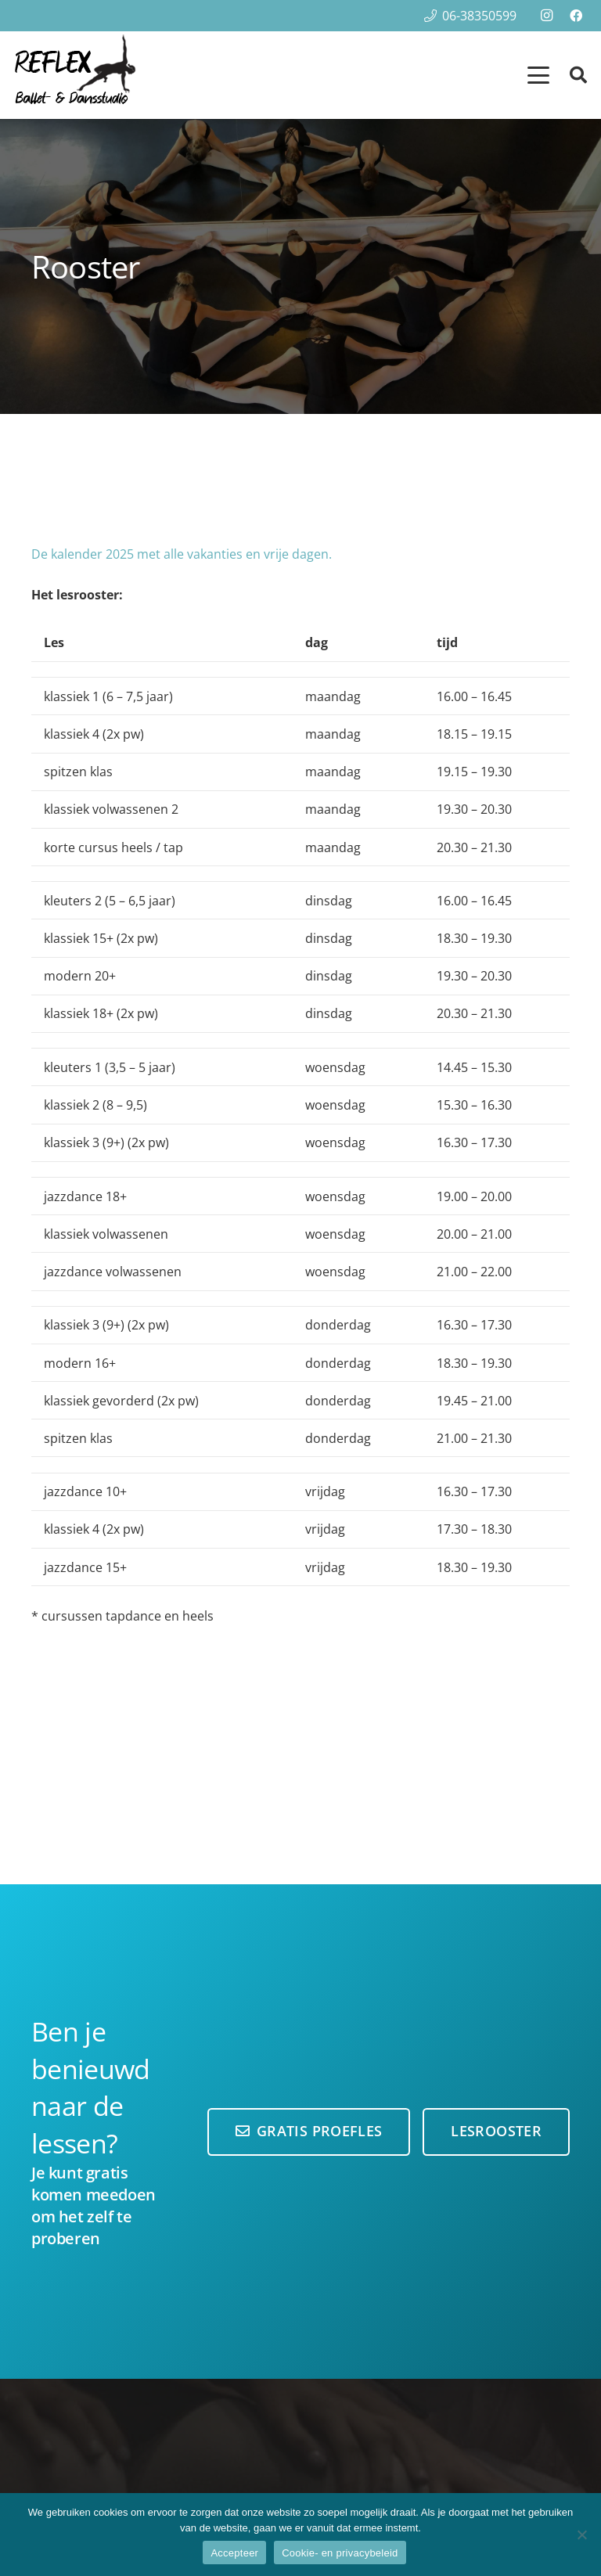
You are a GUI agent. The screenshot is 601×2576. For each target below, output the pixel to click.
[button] (538, 75)
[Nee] (581, 2534)
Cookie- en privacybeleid (340, 2553)
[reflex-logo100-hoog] (75, 75)
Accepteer (234, 2553)
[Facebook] (575, 15)
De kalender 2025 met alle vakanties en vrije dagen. (181, 554)
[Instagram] (546, 15)
